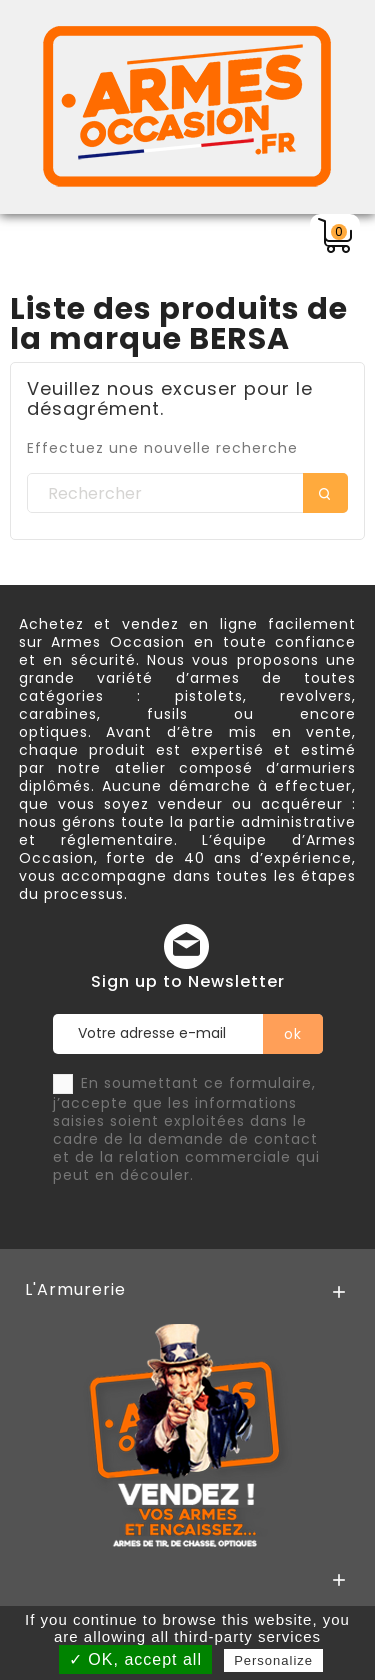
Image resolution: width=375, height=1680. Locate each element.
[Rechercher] (187, 494)
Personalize (273, 1660)
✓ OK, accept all (135, 1659)
